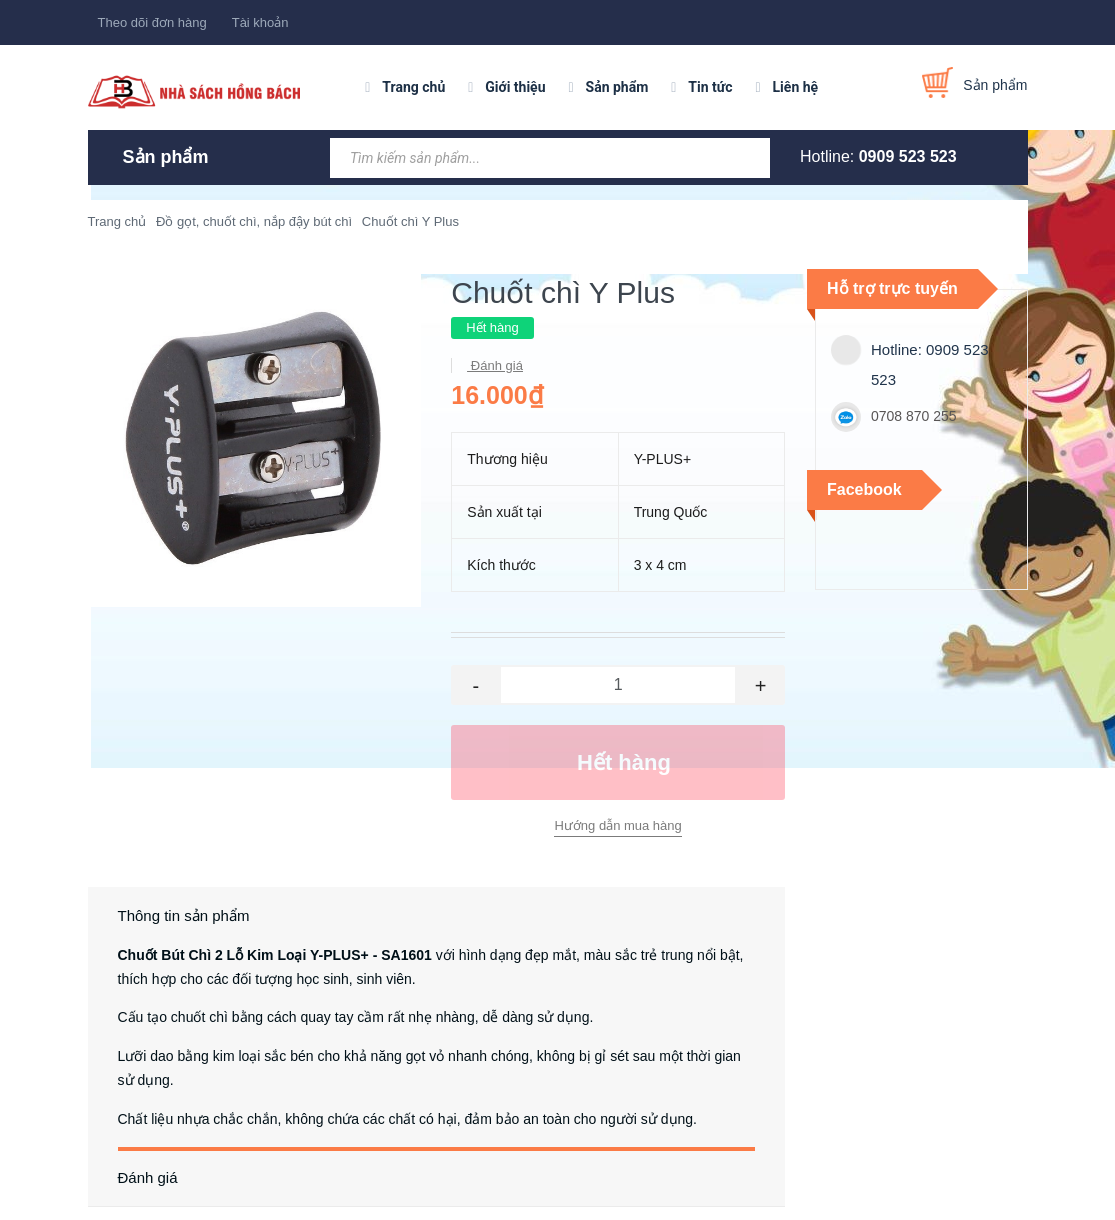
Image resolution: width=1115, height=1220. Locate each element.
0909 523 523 (908, 156)
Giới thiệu (515, 87)
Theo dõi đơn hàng (152, 22)
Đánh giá (495, 365)
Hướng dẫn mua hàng (617, 825)
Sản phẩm (617, 87)
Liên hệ (796, 87)
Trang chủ (413, 87)
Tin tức (710, 87)
